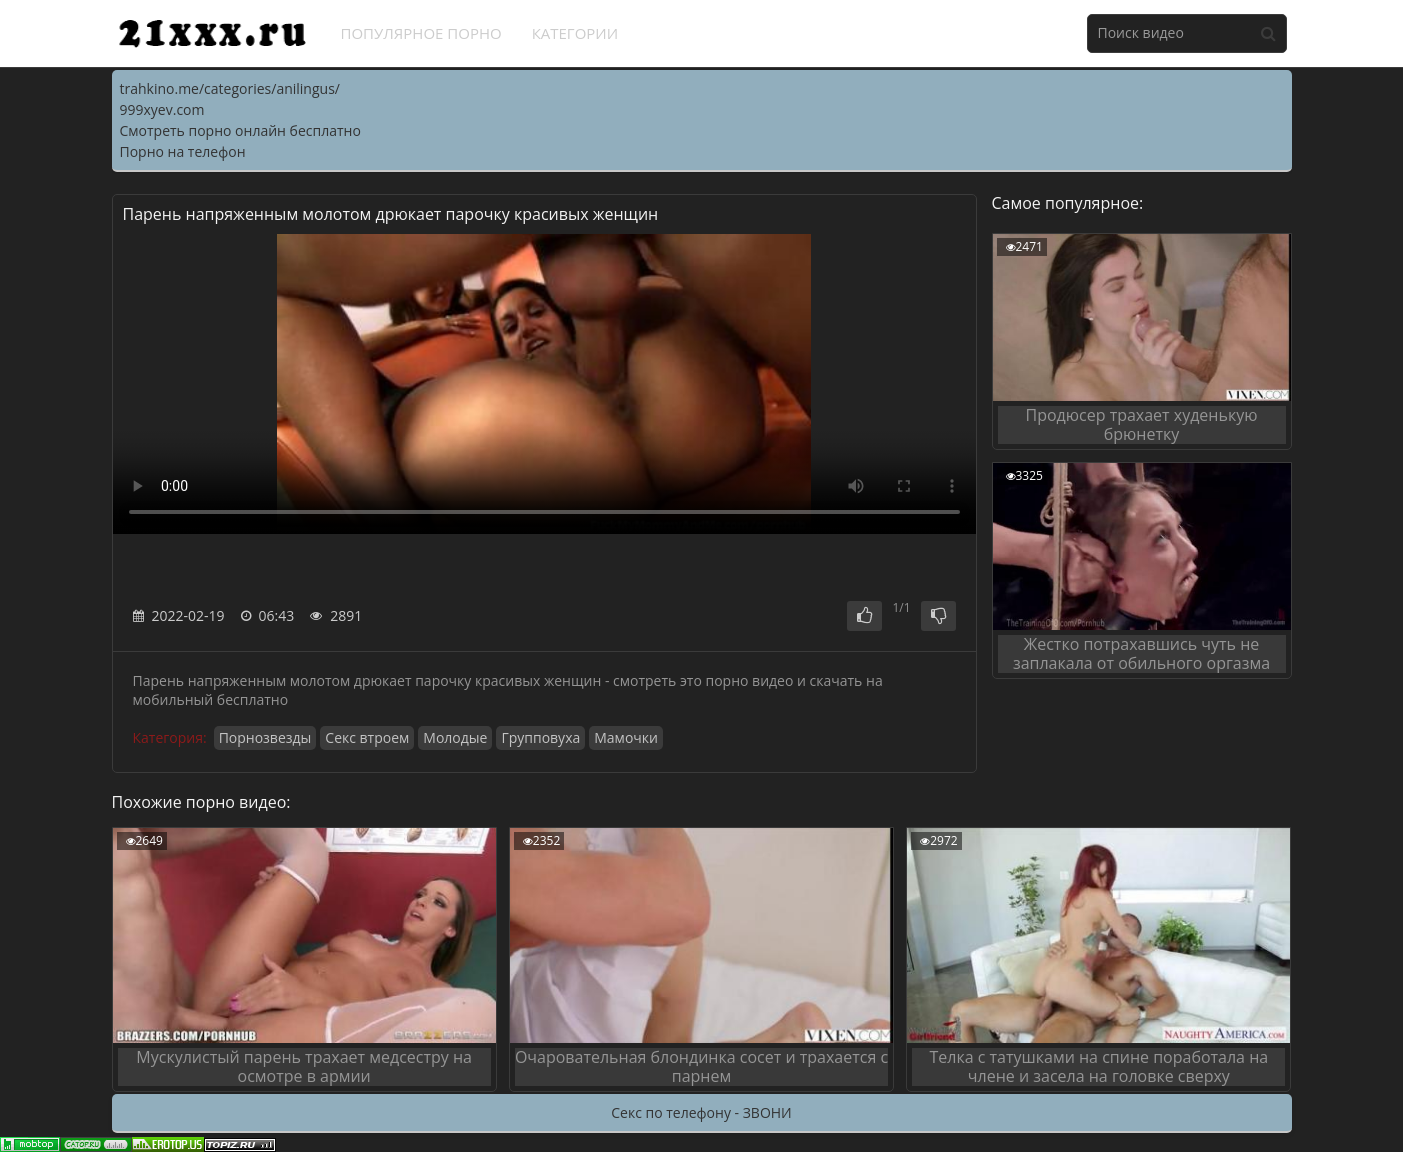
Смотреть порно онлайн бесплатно (240, 130)
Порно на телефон (183, 151)
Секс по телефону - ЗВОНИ (701, 1112)
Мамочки (626, 737)
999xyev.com (162, 109)
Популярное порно (421, 33)
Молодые (455, 737)
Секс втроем (367, 737)
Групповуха (540, 737)
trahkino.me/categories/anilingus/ (230, 88)
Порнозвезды (265, 737)
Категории (575, 33)
